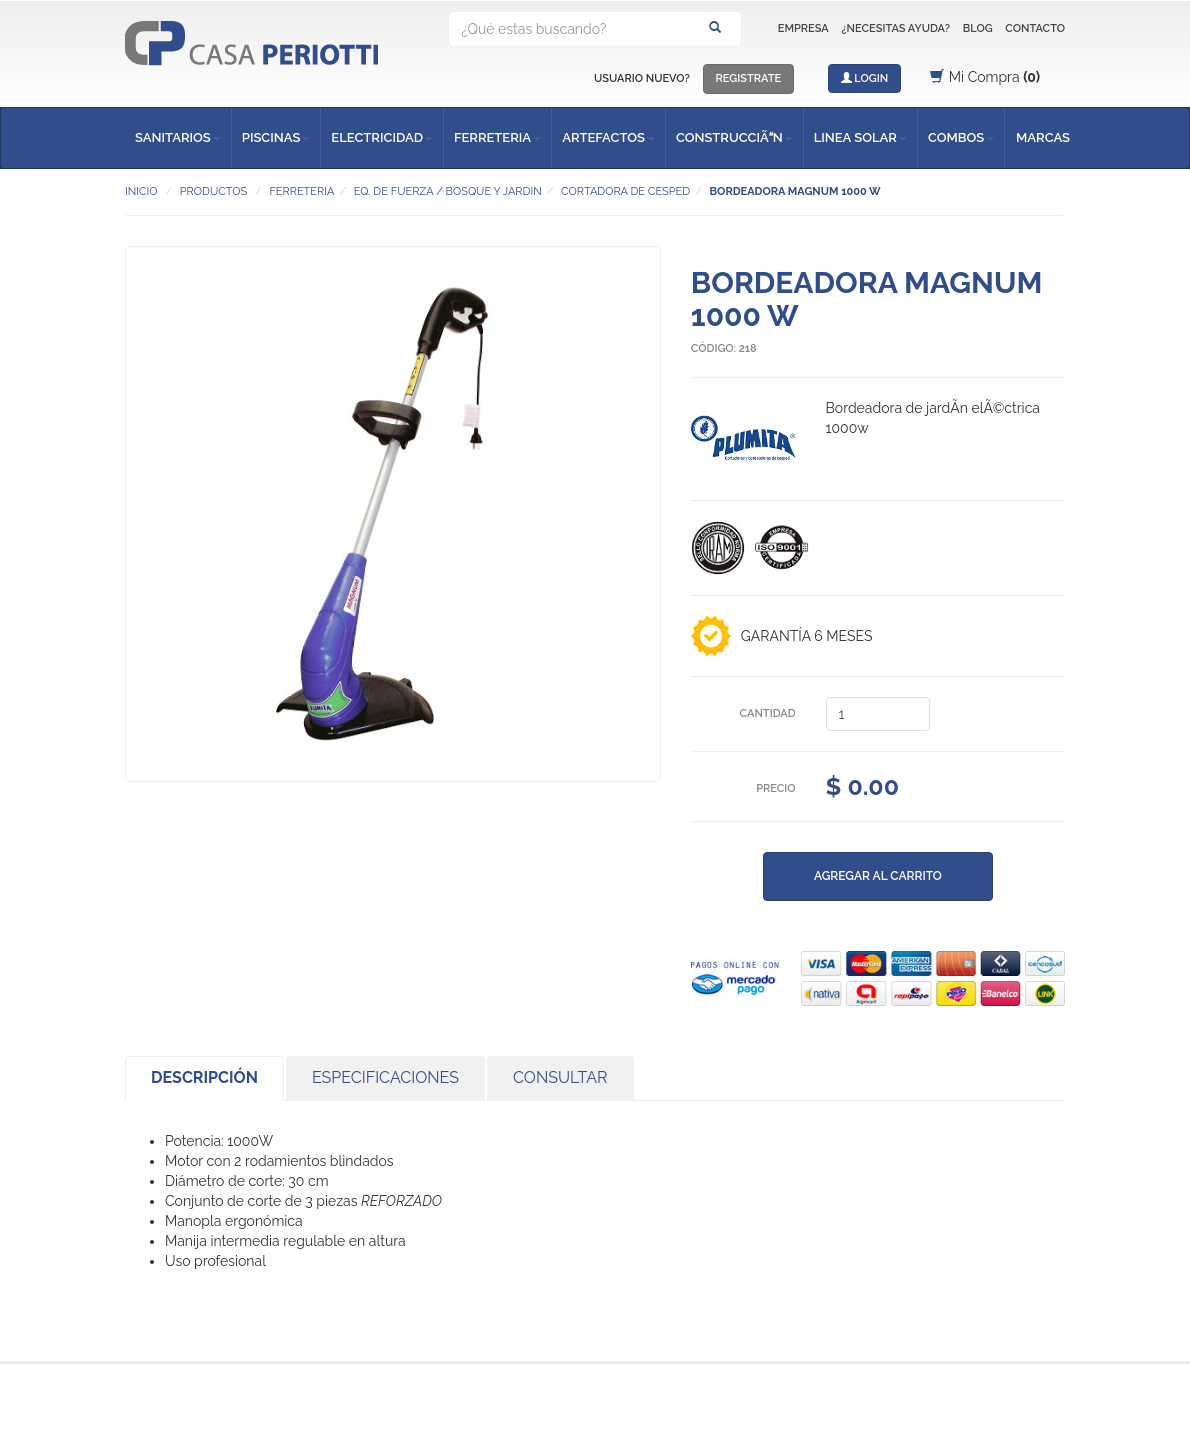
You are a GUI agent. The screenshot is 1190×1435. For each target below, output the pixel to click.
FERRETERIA (497, 137)
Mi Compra (985, 77)
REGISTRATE (749, 78)
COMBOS (961, 137)
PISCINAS (276, 137)
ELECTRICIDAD (382, 137)
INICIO (141, 191)
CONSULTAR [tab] (560, 1077)
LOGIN (865, 78)
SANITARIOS (178, 137)
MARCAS (1043, 137)
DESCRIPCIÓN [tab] (204, 1077)
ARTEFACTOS (608, 137)
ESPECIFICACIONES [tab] (385, 1077)
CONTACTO (1035, 28)
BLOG (978, 28)
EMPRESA (803, 28)
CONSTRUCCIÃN (734, 137)
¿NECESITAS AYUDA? (895, 28)
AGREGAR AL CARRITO (878, 876)
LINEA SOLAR (860, 137)
